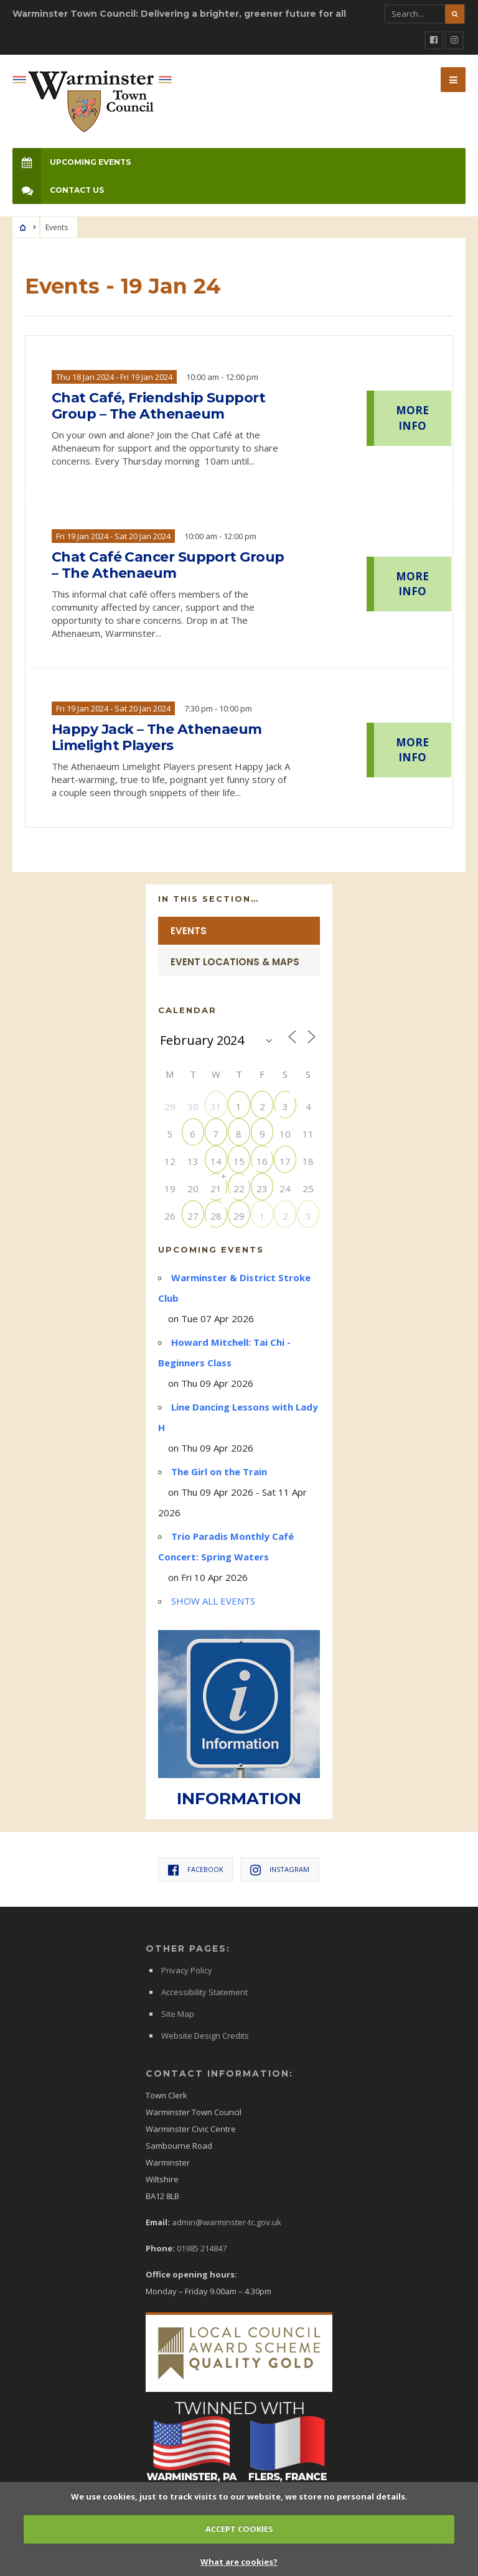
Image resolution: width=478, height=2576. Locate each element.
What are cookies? (239, 2561)
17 (285, 1161)
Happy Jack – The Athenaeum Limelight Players (157, 737)
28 (216, 1215)
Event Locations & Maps (235, 961)
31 (216, 1106)
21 (216, 1188)
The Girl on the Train (219, 1471)
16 (262, 1161)
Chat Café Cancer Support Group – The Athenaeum (168, 565)
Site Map (177, 2013)
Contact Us (58, 190)
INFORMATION (239, 1799)
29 (239, 1215)
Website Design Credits (205, 2035)
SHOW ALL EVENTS (213, 1601)
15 (239, 1161)
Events (189, 930)
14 (216, 1161)
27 (193, 1215)
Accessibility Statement (204, 1992)
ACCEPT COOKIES (239, 2528)
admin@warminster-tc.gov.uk (226, 2222)
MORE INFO (412, 417)
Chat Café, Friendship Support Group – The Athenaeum (158, 406)
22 (239, 1188)
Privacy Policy (186, 1970)
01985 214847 (202, 2248)
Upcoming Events (71, 162)
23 (262, 1188)
